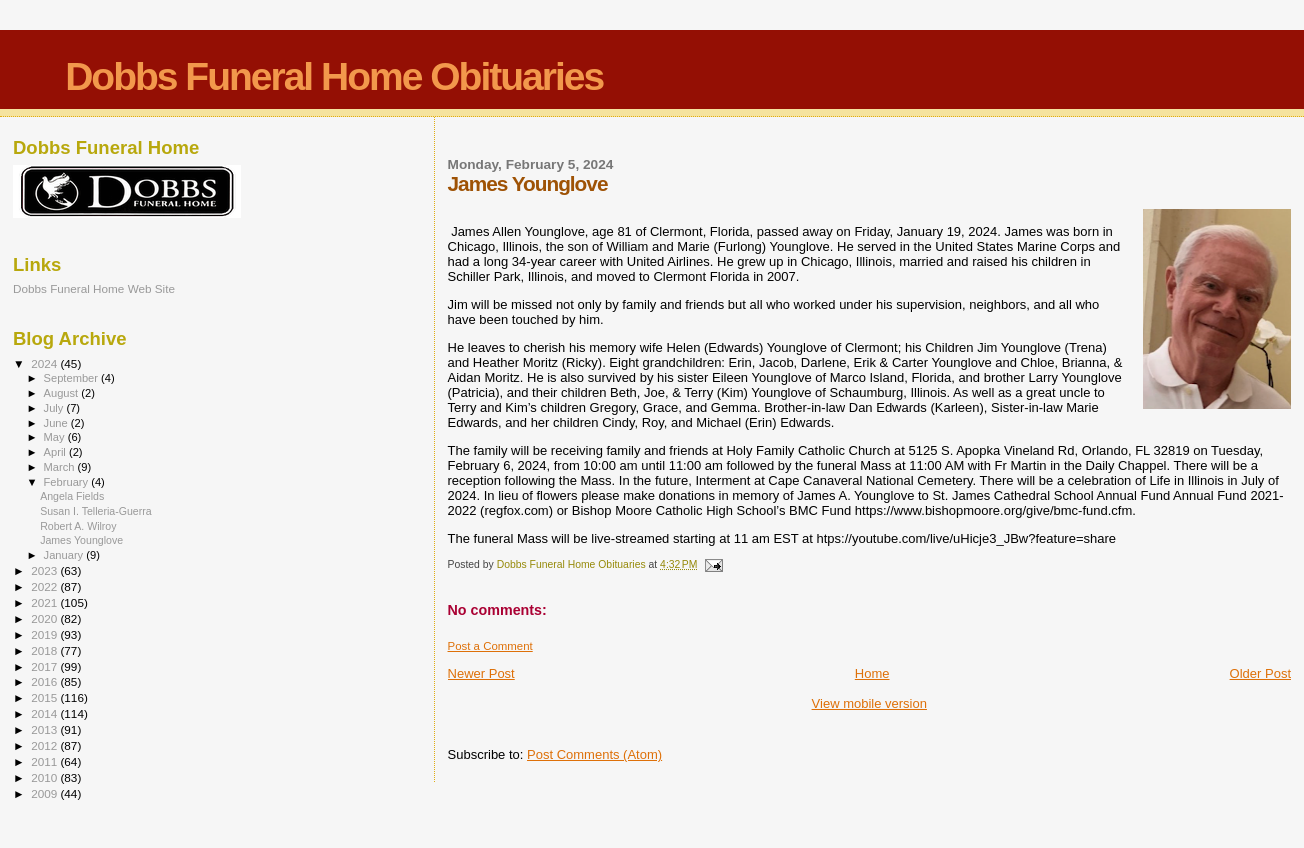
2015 (45, 697)
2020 (45, 618)
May (56, 437)
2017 (45, 666)
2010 (45, 777)
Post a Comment (490, 646)
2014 (45, 713)
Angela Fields (72, 496)
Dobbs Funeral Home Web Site (94, 288)
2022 (45, 586)
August (63, 393)
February (68, 482)
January (65, 555)
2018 (45, 650)
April (56, 452)
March (61, 467)
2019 (45, 634)
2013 (45, 729)
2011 (45, 761)
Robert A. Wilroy (78, 526)
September (73, 378)
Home (872, 673)
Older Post (1260, 673)
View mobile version (869, 703)
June (57, 423)
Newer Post (481, 673)
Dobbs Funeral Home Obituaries (334, 76)
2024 (45, 363)
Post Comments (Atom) (594, 754)
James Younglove (81, 540)
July (55, 408)
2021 (45, 602)
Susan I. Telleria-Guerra (96, 511)
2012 (45, 745)
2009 (45, 793)
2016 (45, 681)
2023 (45, 570)
